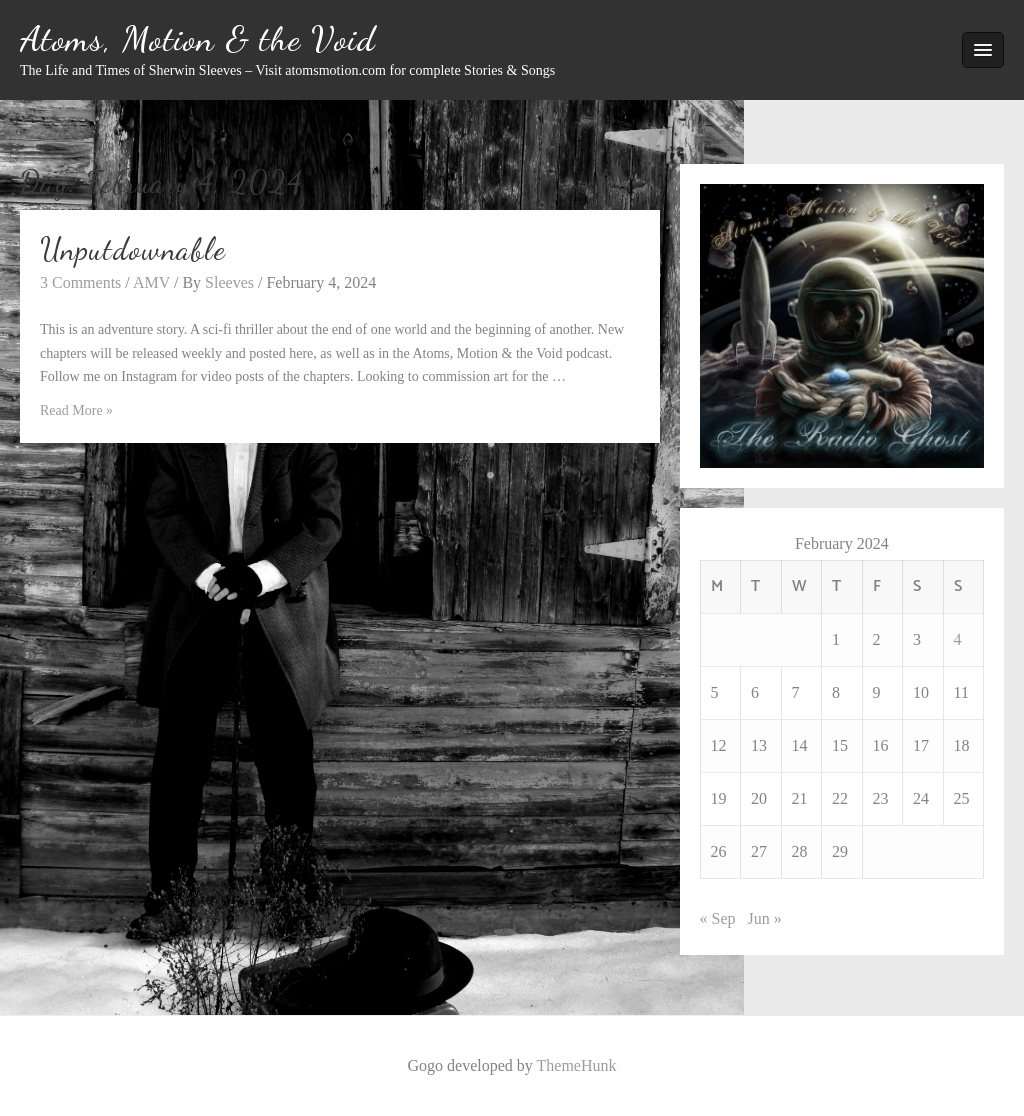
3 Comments (80, 282)
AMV (151, 282)
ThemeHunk (577, 1065)
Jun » (765, 918)
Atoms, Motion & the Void (198, 39)
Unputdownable (133, 249)
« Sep (718, 918)
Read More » (76, 410)
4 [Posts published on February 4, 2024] (958, 639)
